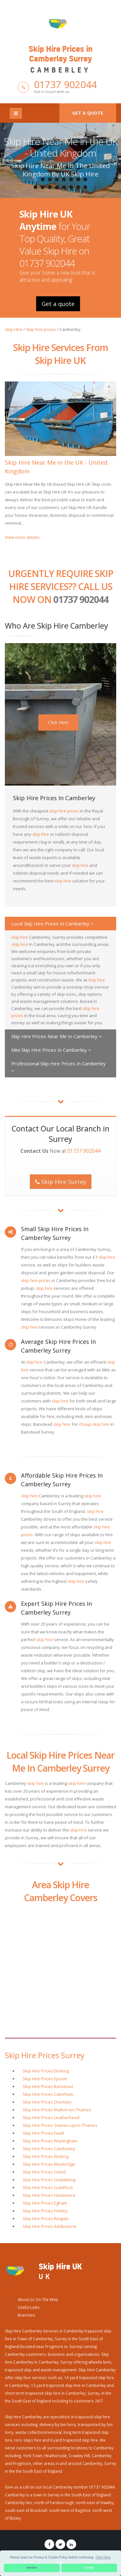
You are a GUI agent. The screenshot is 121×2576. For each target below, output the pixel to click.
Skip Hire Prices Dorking (46, 2071)
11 (50, 187)
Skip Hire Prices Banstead (48, 2086)
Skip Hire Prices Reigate (46, 2218)
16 (85, 187)
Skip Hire (13, 329)
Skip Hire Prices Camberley (49, 2148)
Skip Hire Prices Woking (45, 2156)
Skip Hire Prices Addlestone (49, 2226)
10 (43, 187)
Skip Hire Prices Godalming (49, 2180)
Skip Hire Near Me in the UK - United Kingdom (60, 147)
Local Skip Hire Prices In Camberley (52, 923)
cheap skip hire (94, 1424)
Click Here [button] (103, 2557)
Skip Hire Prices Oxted (44, 2172)
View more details (22, 537)
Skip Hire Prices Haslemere (49, 2195)
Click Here (58, 722)
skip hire (40, 834)
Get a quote (87, 113)
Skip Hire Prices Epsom (45, 2079)
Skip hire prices (41, 329)
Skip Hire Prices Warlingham (50, 2141)
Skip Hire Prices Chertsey (47, 2102)
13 (64, 187)
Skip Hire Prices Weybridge (49, 2164)
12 (57, 187)
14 (71, 187)
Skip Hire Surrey (60, 1182)
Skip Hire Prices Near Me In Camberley (56, 1036)
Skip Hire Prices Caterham (48, 2094)
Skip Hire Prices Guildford (48, 2187)
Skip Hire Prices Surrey (45, 2055)
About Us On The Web (38, 2299)
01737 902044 (65, 84)
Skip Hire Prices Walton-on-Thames (57, 2110)
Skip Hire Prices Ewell (43, 2133)
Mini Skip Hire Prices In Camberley (51, 1050)
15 (78, 187)
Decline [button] (32, 2567)
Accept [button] (89, 2567)
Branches (26, 2315)
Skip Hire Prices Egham (45, 2203)
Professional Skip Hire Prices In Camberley (58, 1066)
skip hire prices (64, 811)
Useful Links (29, 2307)
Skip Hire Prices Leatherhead (51, 2117)
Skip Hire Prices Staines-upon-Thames (60, 2125)
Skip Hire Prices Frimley (45, 2211)
